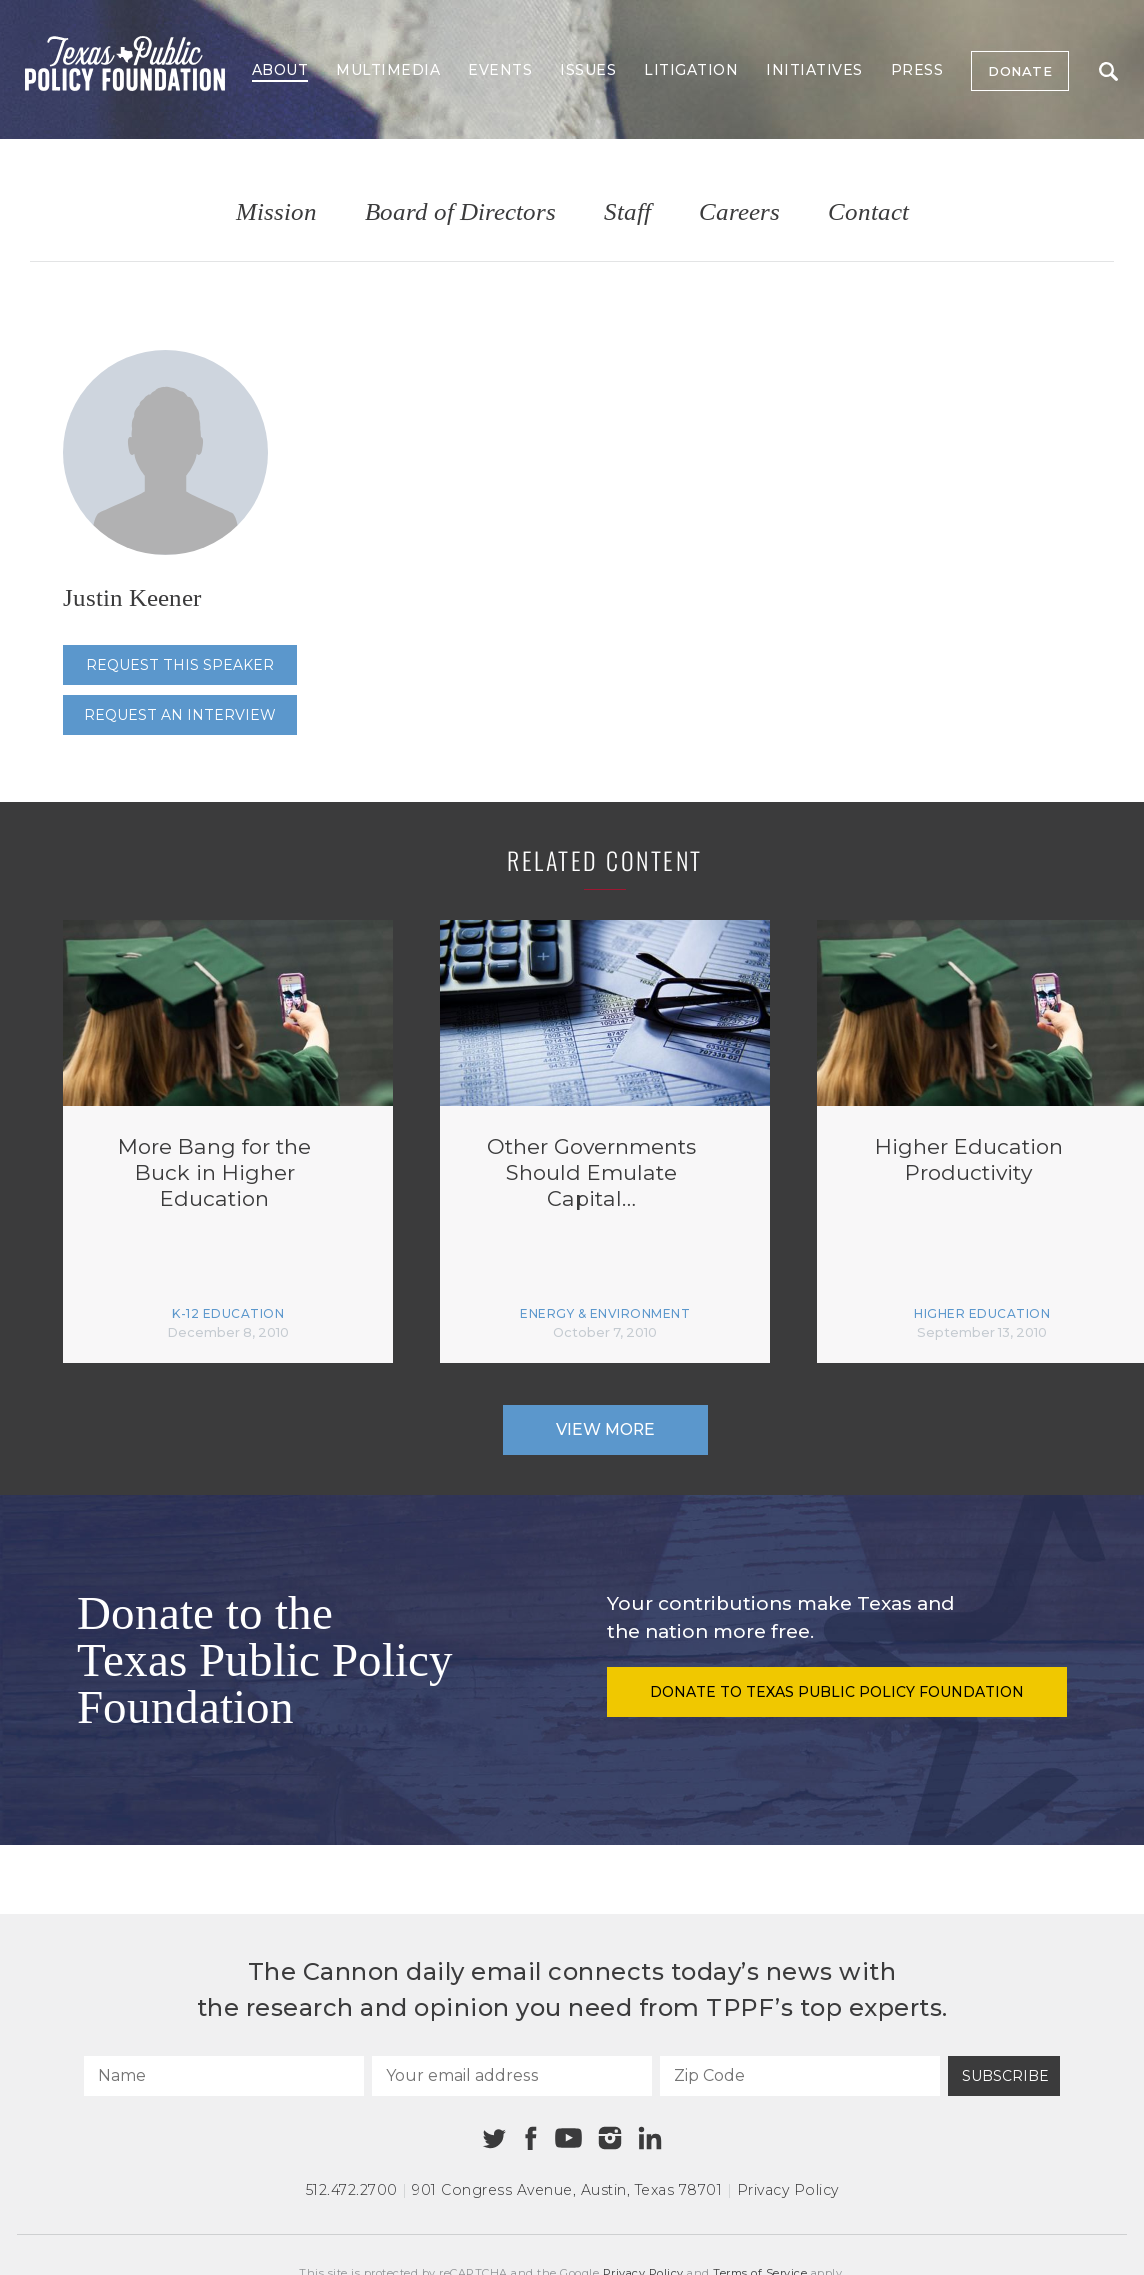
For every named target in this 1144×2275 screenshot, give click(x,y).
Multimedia (388, 70)
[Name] (224, 2076)
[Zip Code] (800, 2076)
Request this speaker (180, 665)
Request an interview (180, 715)
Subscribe (1005, 2076)
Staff (627, 212)
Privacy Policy (788, 2190)
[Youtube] (568, 2139)
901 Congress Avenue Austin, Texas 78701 (567, 2190)
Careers (739, 212)
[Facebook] (531, 2138)
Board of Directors (460, 212)
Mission (276, 212)
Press (917, 70)
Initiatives (814, 70)
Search (1108, 71)
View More (605, 1429)
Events (500, 70)
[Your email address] (512, 2076)
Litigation (691, 70)
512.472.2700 (352, 2190)
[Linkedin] (650, 2138)
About (280, 70)
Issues (588, 70)
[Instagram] (610, 2138)
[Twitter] (494, 2138)
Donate (1020, 71)
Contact (868, 212)
